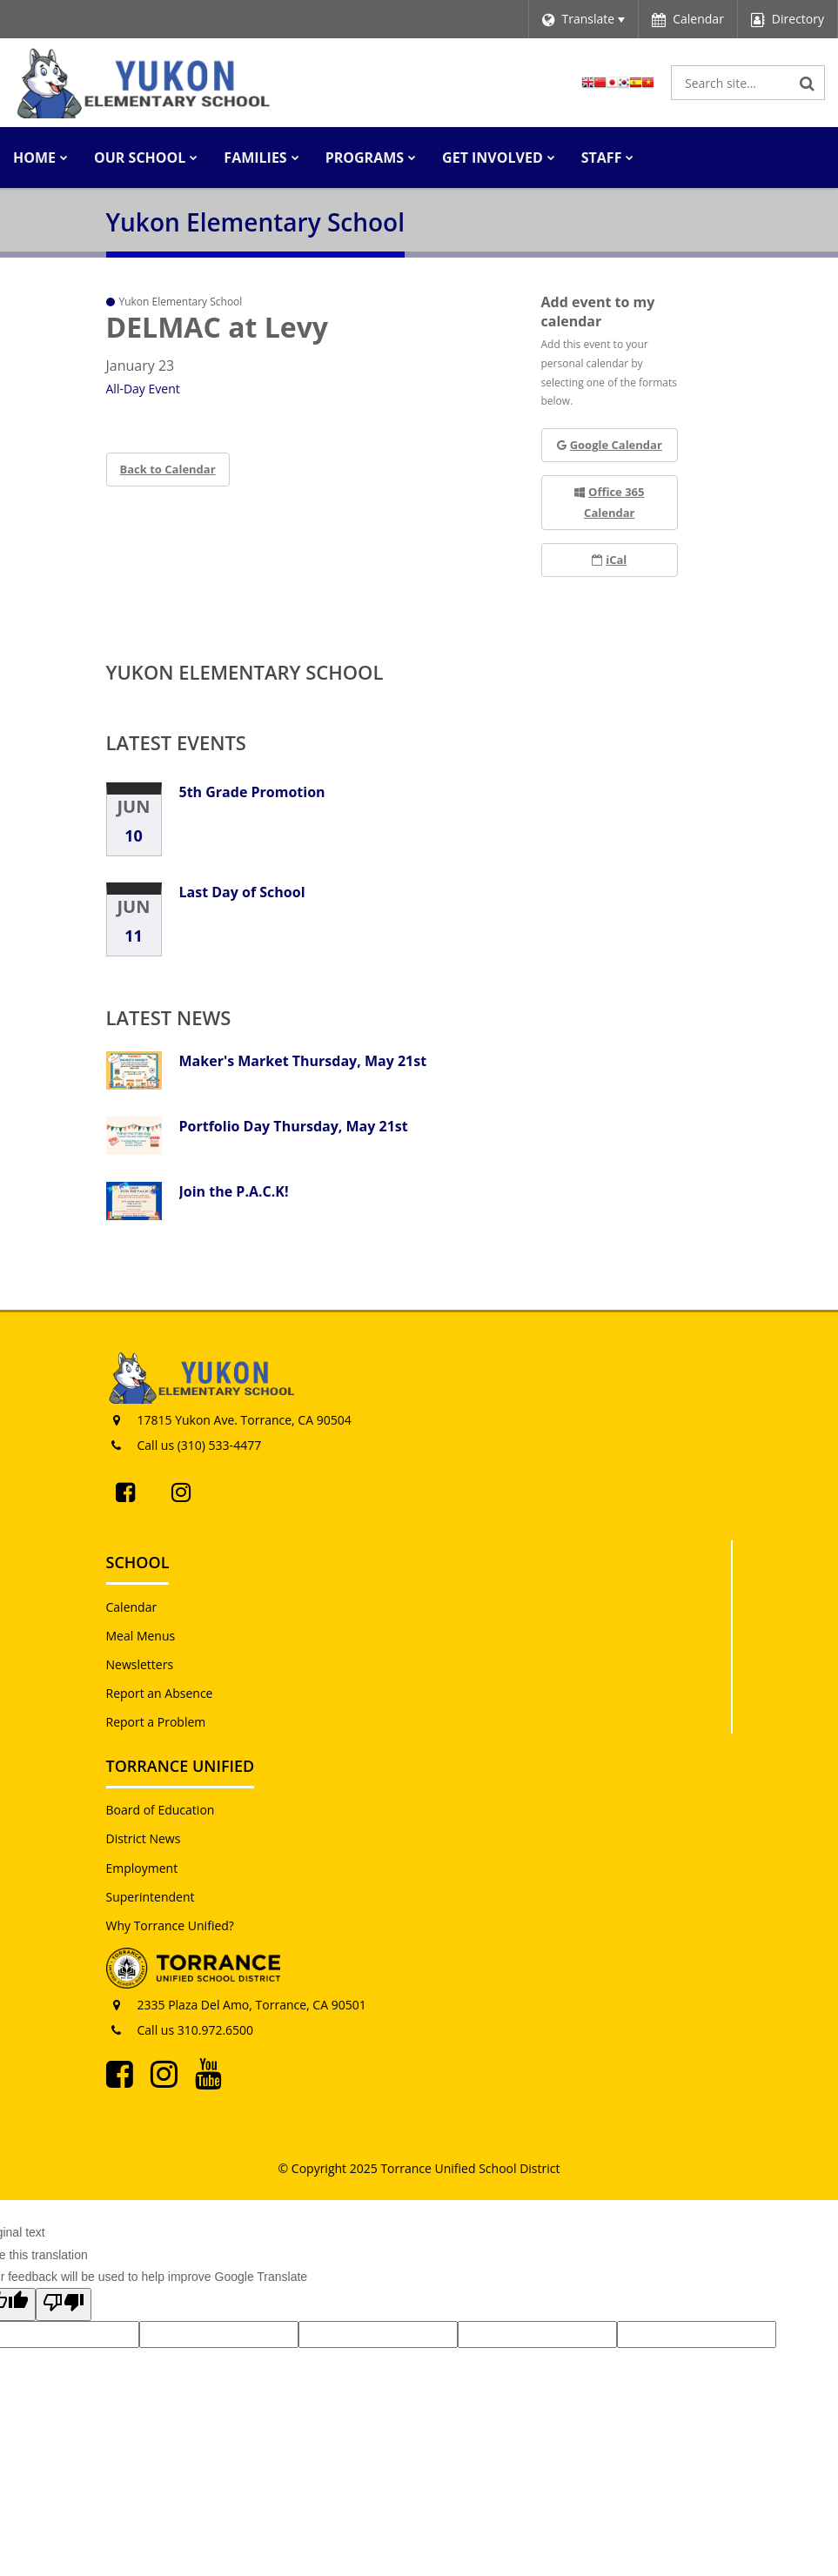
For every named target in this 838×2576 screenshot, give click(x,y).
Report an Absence (159, 1693)
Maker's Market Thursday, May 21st (303, 1060)
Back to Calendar (168, 469)
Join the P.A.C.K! (234, 1191)
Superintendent (150, 1896)
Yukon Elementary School (245, 672)
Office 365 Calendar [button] (609, 502)
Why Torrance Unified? (170, 1925)
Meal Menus (141, 1635)
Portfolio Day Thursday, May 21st (293, 1126)
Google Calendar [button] (609, 445)
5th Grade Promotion (252, 792)
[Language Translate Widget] (583, 19)
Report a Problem (156, 1722)
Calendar (132, 1607)
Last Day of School (242, 892)
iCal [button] (609, 559)
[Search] (807, 82)
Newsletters (140, 1664)
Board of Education (160, 1809)
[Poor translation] (63, 2304)
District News (143, 1838)
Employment (142, 1868)
